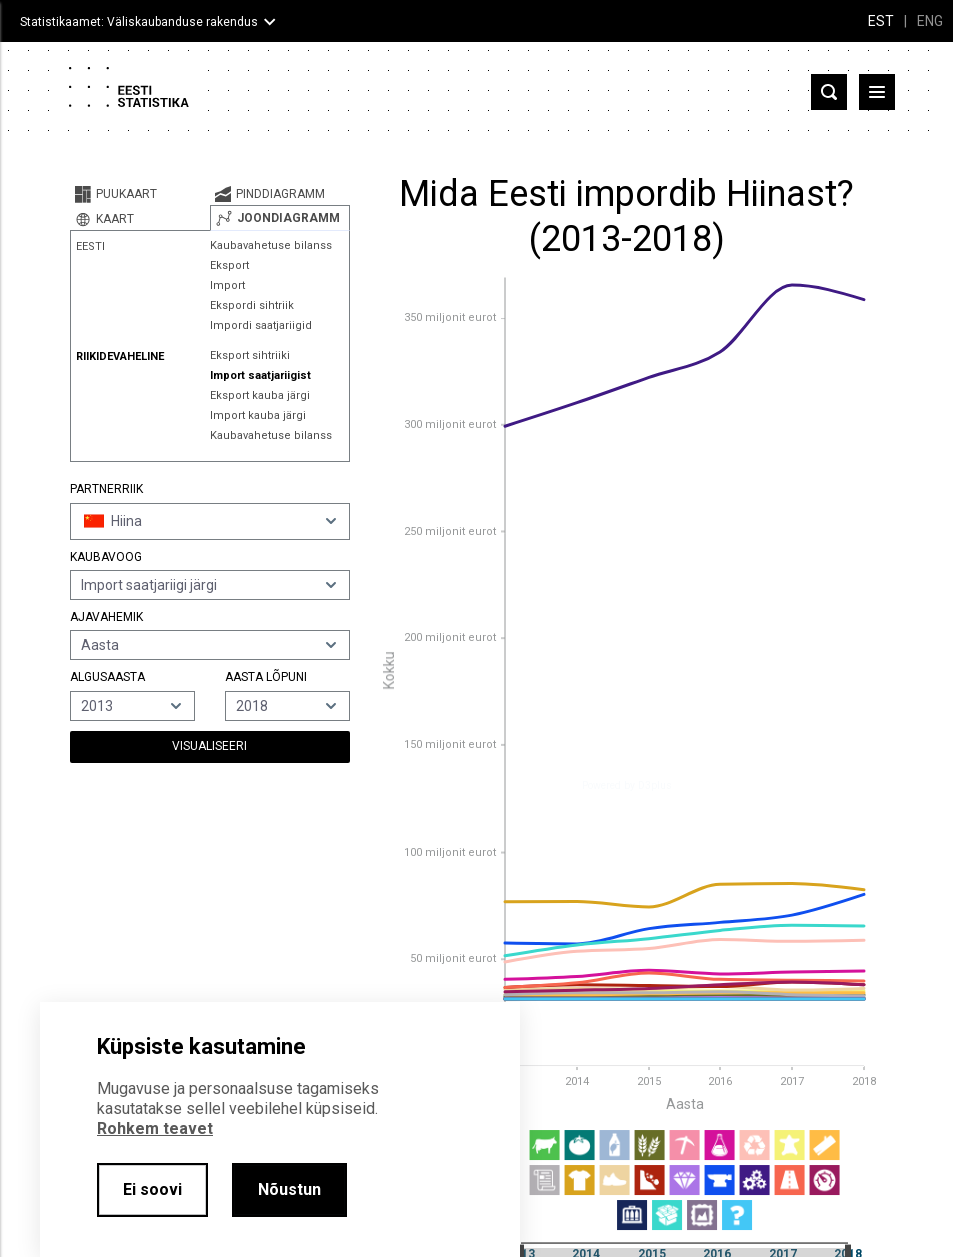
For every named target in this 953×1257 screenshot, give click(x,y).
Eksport (229, 265)
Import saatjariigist (260, 375)
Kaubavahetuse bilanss (271, 245)
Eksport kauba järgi (260, 395)
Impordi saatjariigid (261, 325)
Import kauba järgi (258, 415)
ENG (930, 21)
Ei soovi (152, 1189)
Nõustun (289, 1189)
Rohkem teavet (155, 1128)
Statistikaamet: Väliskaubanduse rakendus (139, 22)
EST (881, 21)
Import (227, 285)
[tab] (140, 194)
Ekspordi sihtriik (252, 305)
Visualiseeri (209, 746)
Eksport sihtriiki (250, 355)
